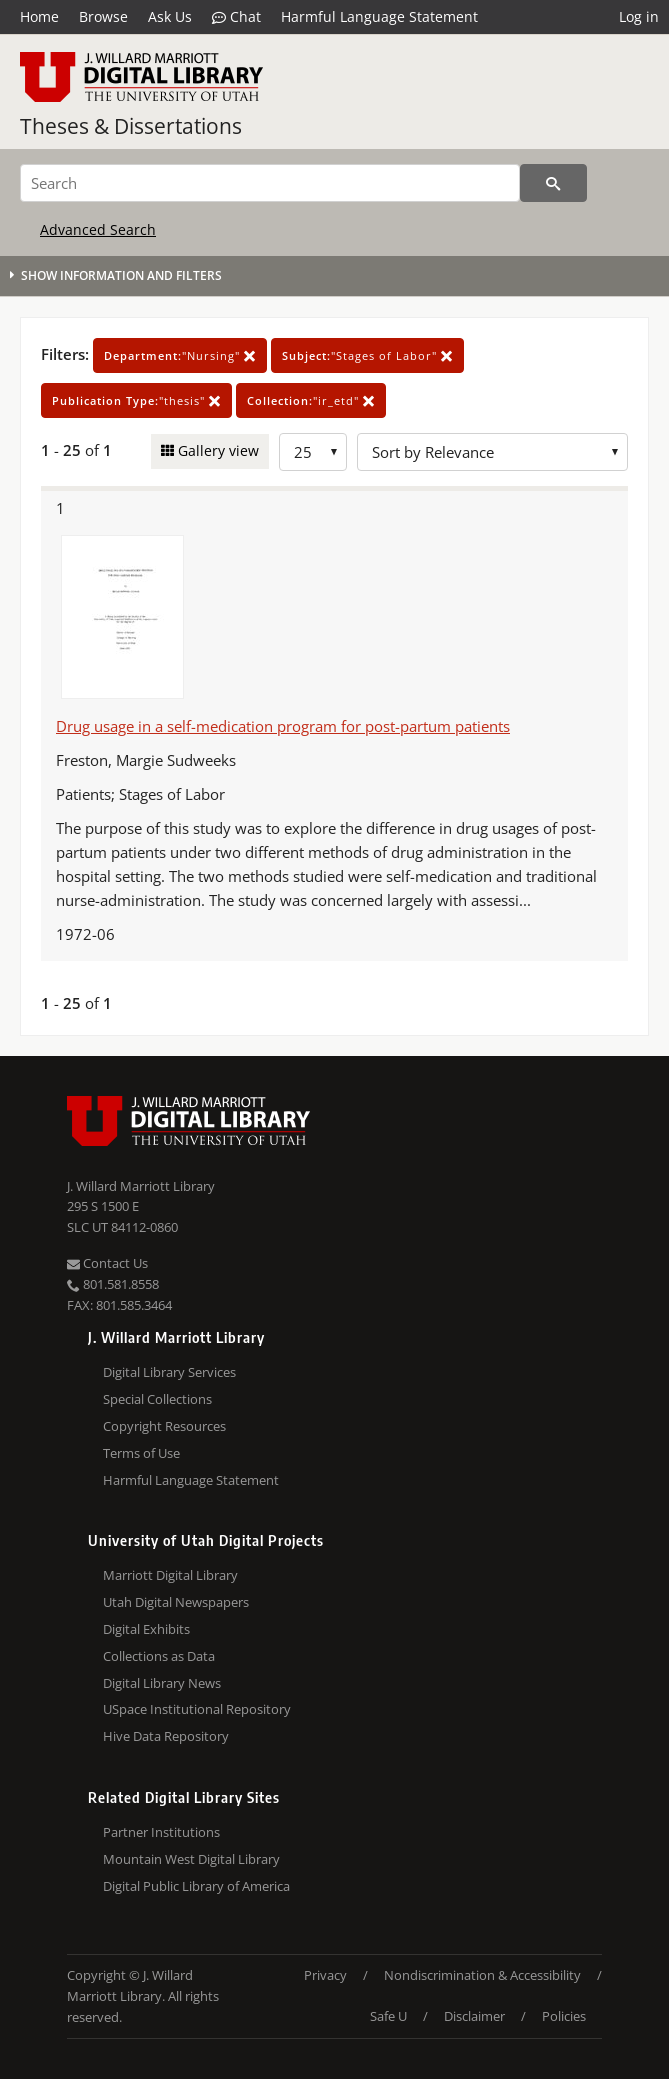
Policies (564, 2016)
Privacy (325, 1975)
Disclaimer (474, 2016)
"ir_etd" (311, 400)
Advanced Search (98, 229)
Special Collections (157, 1399)
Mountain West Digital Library (191, 1859)
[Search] (270, 183)
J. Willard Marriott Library (141, 1186)
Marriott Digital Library (170, 1575)
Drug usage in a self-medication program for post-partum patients (283, 726)
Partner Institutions (161, 1832)
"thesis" (136, 400)
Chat (236, 17)
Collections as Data (159, 1656)
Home (39, 16)
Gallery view (216, 450)
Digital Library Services (169, 1372)
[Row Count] (313, 452)
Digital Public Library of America (196, 1886)
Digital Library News (162, 1683)
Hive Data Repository (166, 1736)
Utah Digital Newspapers (176, 1602)
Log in (639, 16)
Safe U (388, 2016)
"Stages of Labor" (367, 355)
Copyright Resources (164, 1426)
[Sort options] (492, 452)
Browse (103, 16)
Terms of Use (141, 1453)
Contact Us (107, 1263)
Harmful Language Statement (379, 16)
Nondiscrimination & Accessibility (482, 1975)
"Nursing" (180, 355)
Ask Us (170, 16)
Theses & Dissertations (131, 126)
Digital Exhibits (146, 1629)
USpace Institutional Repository (197, 1709)
